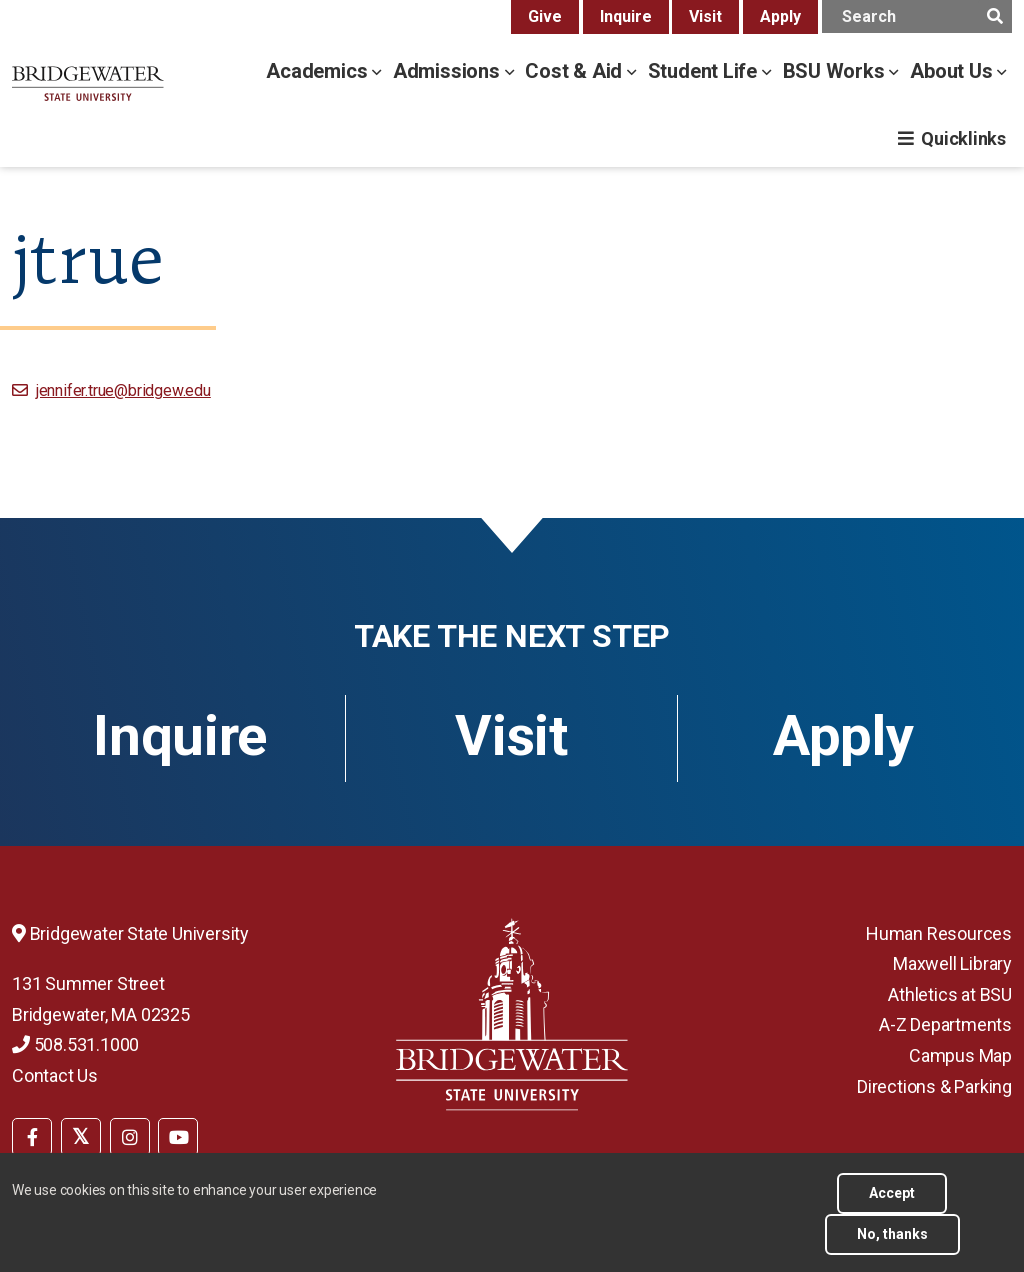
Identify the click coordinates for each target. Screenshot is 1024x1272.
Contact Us (55, 1075)
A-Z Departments (945, 1024)
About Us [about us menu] (953, 71)
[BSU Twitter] (81, 1137)
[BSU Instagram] (130, 1137)
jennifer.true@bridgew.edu (123, 390)
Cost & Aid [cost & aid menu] (576, 71)
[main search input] (917, 16)
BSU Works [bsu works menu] (836, 71)
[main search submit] (994, 16)
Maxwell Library (952, 963)
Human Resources (939, 933)
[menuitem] (32, 1135)
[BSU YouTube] (178, 1137)
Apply (780, 16)
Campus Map (960, 1055)
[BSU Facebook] (32, 1137)
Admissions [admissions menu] (449, 71)
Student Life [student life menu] (705, 71)
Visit (705, 16)
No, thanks (892, 1234)
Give (545, 16)
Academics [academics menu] (319, 71)
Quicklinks (963, 138)
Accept (892, 1193)
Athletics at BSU (950, 994)
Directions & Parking (934, 1086)
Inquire (626, 16)
